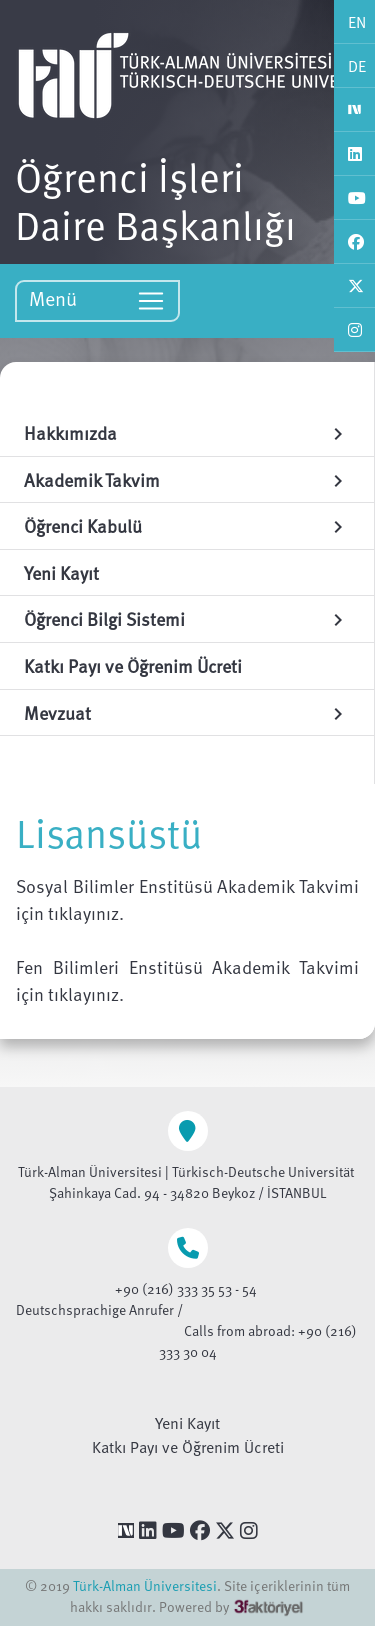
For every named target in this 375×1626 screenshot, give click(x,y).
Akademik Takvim (187, 479)
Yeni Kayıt (187, 1423)
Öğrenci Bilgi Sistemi (187, 618)
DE (357, 66)
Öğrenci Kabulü (187, 525)
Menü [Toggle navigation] (97, 299)
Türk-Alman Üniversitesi (145, 1585)
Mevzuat (187, 712)
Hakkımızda (187, 432)
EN (357, 22)
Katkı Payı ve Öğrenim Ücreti (188, 1447)
